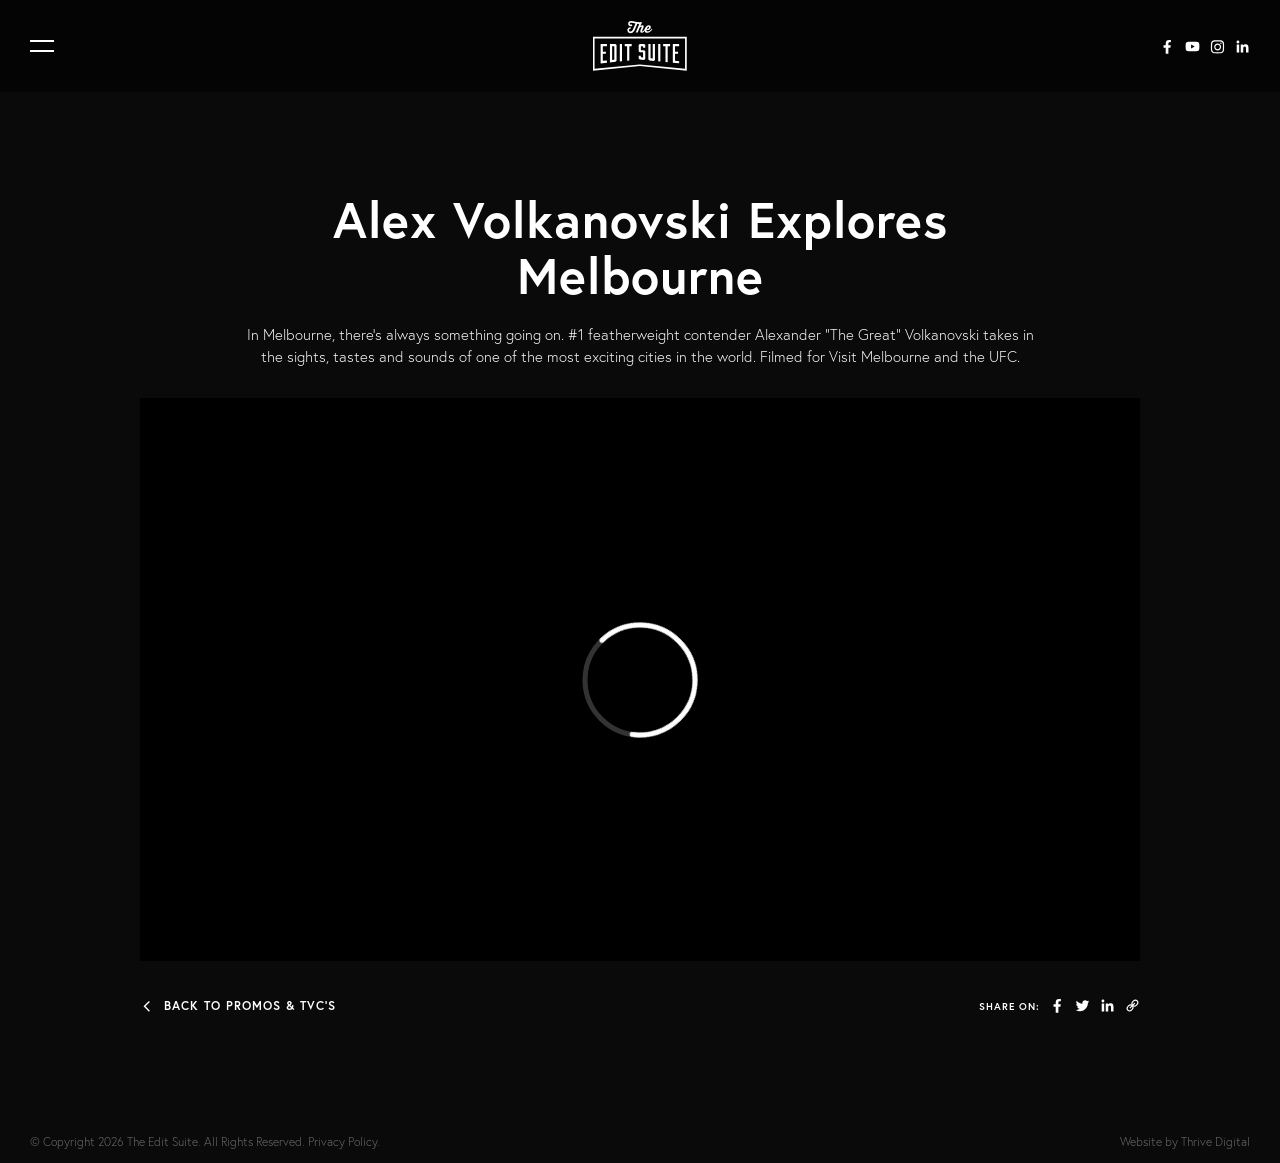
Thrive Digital (1215, 1141)
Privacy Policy (342, 1141)
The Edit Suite (162, 1141)
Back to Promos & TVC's (238, 1005)
